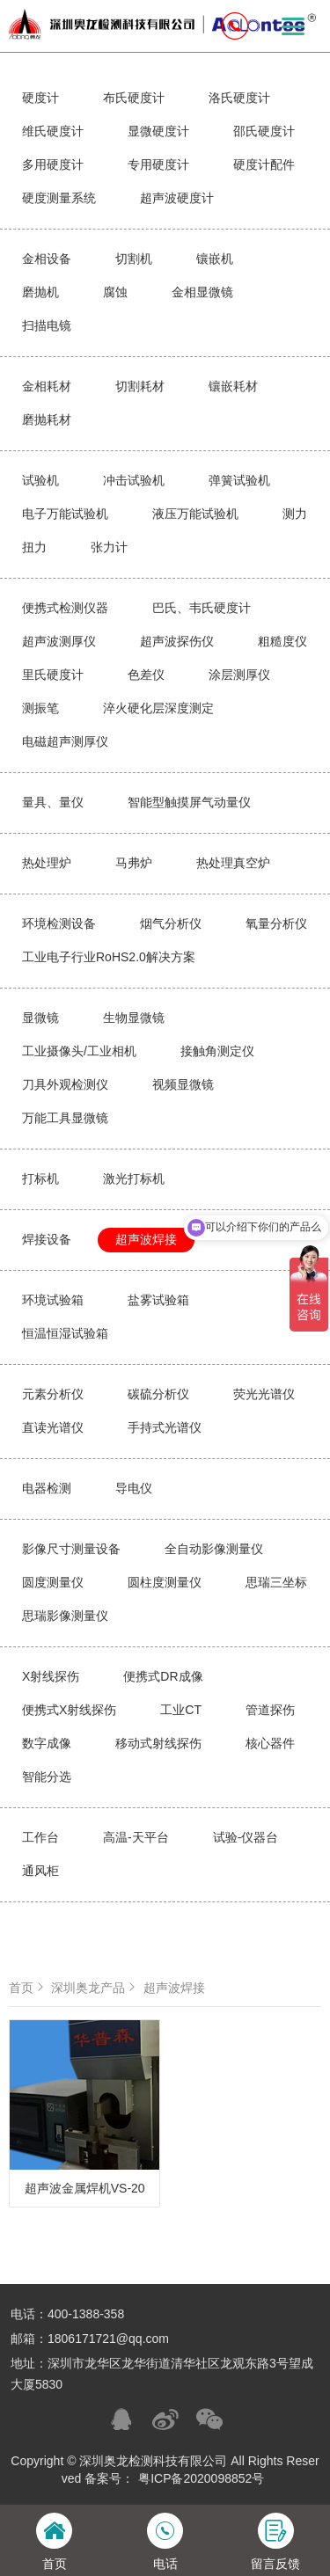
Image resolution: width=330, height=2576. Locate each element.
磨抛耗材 (46, 419)
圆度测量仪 (53, 1582)
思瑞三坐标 (276, 1582)
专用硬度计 (158, 164)
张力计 (109, 547)
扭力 (34, 547)
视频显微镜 (183, 1084)
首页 (28, 1988)
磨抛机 (40, 292)
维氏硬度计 (53, 131)
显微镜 (40, 1018)
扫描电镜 (46, 325)
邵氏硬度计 (264, 131)
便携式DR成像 (162, 1676)
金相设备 (46, 259)
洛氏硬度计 (239, 98)
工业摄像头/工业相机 (79, 1051)
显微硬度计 (158, 131)
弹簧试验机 (239, 480)
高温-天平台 (136, 1837)
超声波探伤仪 (177, 641)
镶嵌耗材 (233, 386)
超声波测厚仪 (59, 641)
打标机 (40, 1178)
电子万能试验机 (65, 514)
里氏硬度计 (53, 675)
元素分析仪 (53, 1394)
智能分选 (46, 1777)
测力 (294, 514)
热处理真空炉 (233, 863)
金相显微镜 (202, 292)
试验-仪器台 (246, 1837)
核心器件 (270, 1743)
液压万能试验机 (195, 514)
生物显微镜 (134, 1018)
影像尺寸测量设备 (71, 1549)
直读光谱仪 (53, 1427)
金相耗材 (46, 386)
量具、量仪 (53, 802)
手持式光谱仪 (165, 1427)
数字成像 (46, 1743)
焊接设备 (46, 1239)
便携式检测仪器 (65, 608)
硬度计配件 (264, 164)
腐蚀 (115, 292)
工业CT (181, 1710)
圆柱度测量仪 (165, 1582)
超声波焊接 (146, 1239)
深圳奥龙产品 (95, 1988)
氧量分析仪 (276, 923)
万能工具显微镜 (65, 1118)
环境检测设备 (59, 923)
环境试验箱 (53, 1300)
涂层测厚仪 (239, 675)
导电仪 (133, 1488)
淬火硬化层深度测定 (158, 708)
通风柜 (40, 1871)
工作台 (40, 1837)
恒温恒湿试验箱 (65, 1333)
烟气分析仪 (171, 923)
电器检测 (46, 1488)
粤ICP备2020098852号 (201, 2478)
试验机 (40, 480)
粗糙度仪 (282, 641)
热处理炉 (46, 863)
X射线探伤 (50, 1676)
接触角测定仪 (217, 1051)
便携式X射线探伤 (69, 1710)
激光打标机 (134, 1178)
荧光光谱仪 (264, 1394)
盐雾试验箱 (158, 1300)
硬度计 (40, 98)
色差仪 (146, 675)
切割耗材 (140, 386)
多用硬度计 (53, 164)
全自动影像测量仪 (214, 1549)
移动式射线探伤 (158, 1743)
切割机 (133, 259)
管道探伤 (270, 1710)
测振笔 (40, 708)
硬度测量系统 (59, 198)
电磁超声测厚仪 (65, 741)
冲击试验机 (134, 480)
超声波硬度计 (177, 198)
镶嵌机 (214, 259)
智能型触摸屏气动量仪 (189, 802)
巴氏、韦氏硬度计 (201, 608)
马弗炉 (133, 863)
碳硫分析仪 (158, 1394)
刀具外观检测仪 (65, 1084)
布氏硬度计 (134, 98)
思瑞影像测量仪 (65, 1616)
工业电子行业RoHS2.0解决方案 (108, 957)
